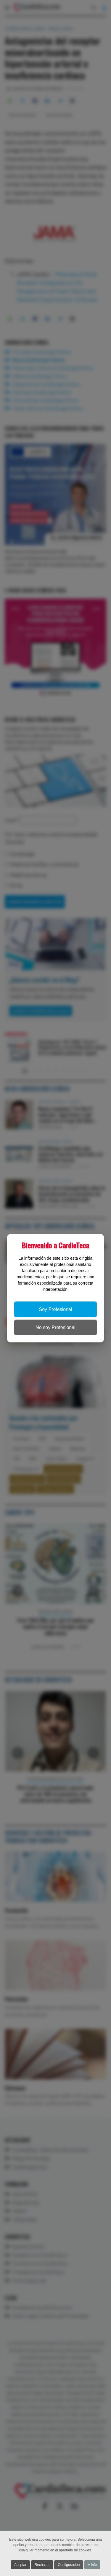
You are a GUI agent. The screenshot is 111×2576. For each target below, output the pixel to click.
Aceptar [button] (20, 2565)
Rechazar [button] (42, 2565)
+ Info (92, 2565)
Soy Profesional (55, 1309)
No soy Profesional (55, 1327)
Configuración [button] (69, 2565)
